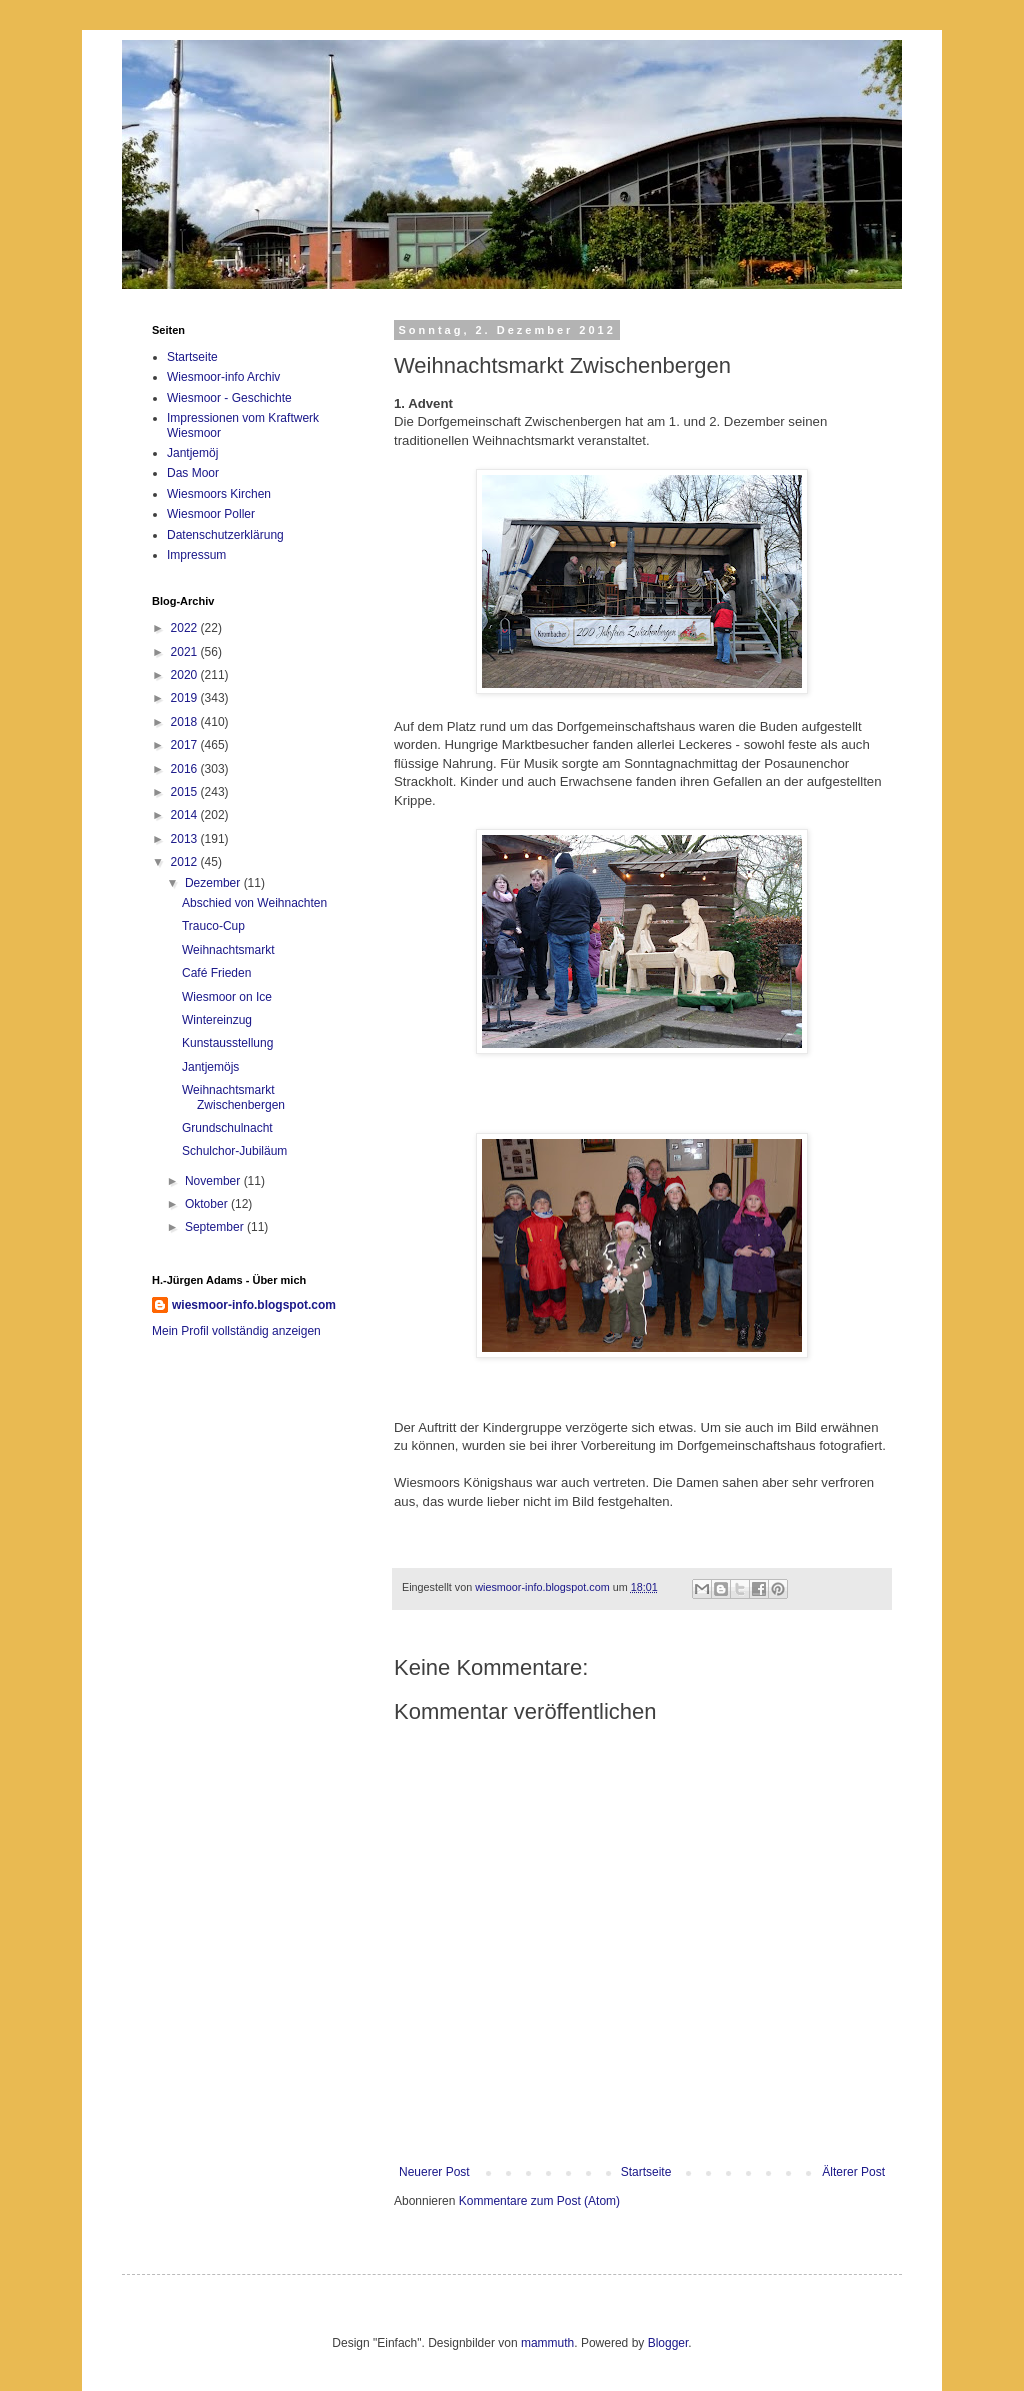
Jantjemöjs (210, 1067)
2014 (186, 815)
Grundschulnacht (227, 1128)
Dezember (214, 883)
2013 (186, 839)
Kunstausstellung (227, 1043)
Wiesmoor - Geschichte (229, 398)
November (214, 1181)
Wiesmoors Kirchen (219, 494)
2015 (186, 792)
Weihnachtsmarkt (228, 950)
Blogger (668, 2343)
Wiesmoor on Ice (227, 997)
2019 (186, 698)
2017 (186, 745)
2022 (186, 628)
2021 (186, 652)
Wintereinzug (217, 1020)
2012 (186, 862)
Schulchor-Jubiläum (234, 1151)
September (216, 1227)
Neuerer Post (434, 2172)
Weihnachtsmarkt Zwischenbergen (233, 1097)
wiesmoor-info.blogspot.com (254, 1305)
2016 (186, 769)
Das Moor (193, 473)
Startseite (646, 2172)
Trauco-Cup (213, 926)
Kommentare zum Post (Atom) (539, 2201)
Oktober (208, 1204)
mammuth (547, 2343)
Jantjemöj (192, 453)
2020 (186, 675)
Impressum (196, 555)
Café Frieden (216, 973)
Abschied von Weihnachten (254, 903)
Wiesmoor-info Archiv (223, 377)
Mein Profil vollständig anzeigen (236, 1331)
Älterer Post (853, 2172)
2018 (186, 722)
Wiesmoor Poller (211, 514)
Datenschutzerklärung (225, 535)
